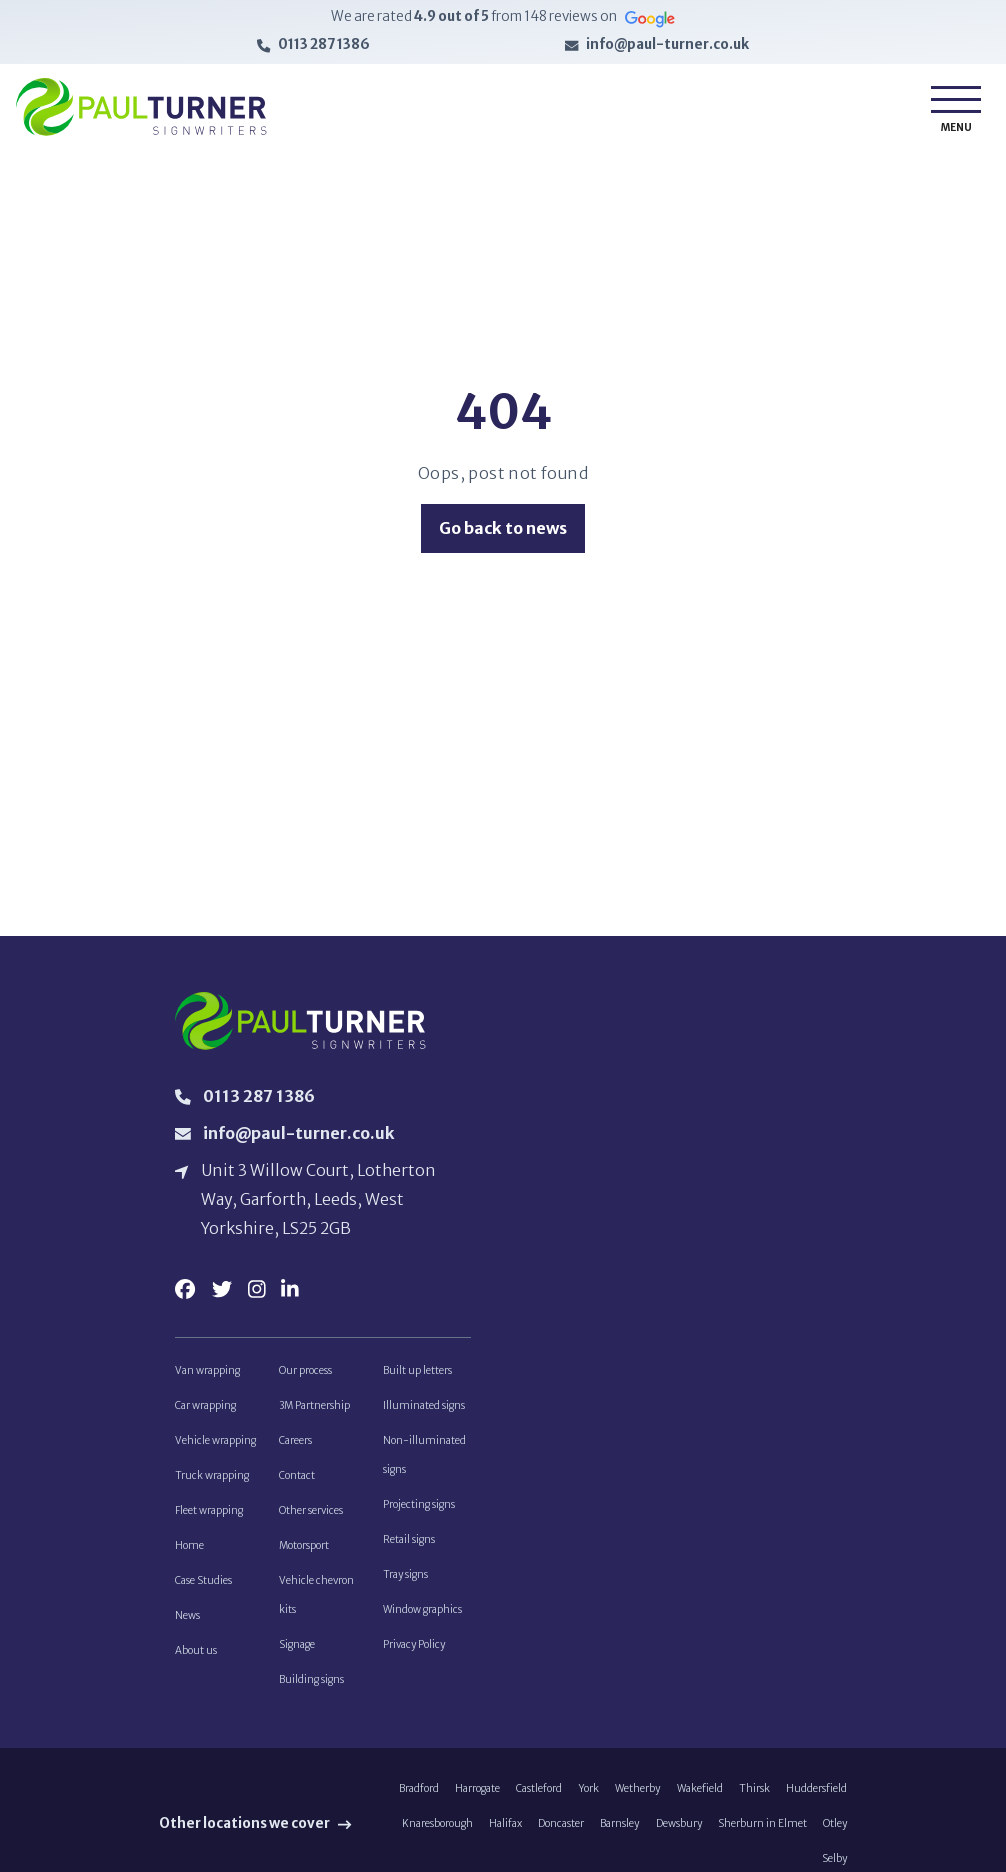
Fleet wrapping (209, 1515)
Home (189, 1551)
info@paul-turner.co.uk (667, 45)
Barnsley (619, 1832)
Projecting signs (419, 1509)
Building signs (311, 1687)
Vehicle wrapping (215, 1444)
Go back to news (503, 528)
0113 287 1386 (324, 45)
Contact (297, 1480)
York (588, 1797)
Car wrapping (205, 1409)
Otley (835, 1832)
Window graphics (422, 1616)
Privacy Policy (414, 1651)
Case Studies (203, 1586)
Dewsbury (679, 1832)
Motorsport (304, 1551)
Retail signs (409, 1545)
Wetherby (637, 1797)
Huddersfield (816, 1797)
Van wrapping (207, 1373)
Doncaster (561, 1832)
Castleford (539, 1797)
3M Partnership (314, 1409)
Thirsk (754, 1797)
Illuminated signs (424, 1409)
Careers (295, 1444)
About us (196, 1657)
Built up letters (417, 1373)
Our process (305, 1373)
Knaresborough (437, 1832)
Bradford (419, 1797)
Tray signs (405, 1580)
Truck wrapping (212, 1480)
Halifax (505, 1832)
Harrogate (477, 1797)
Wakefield (700, 1797)
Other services (311, 1515)
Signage (297, 1651)
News (187, 1622)
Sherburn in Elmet (762, 1832)
